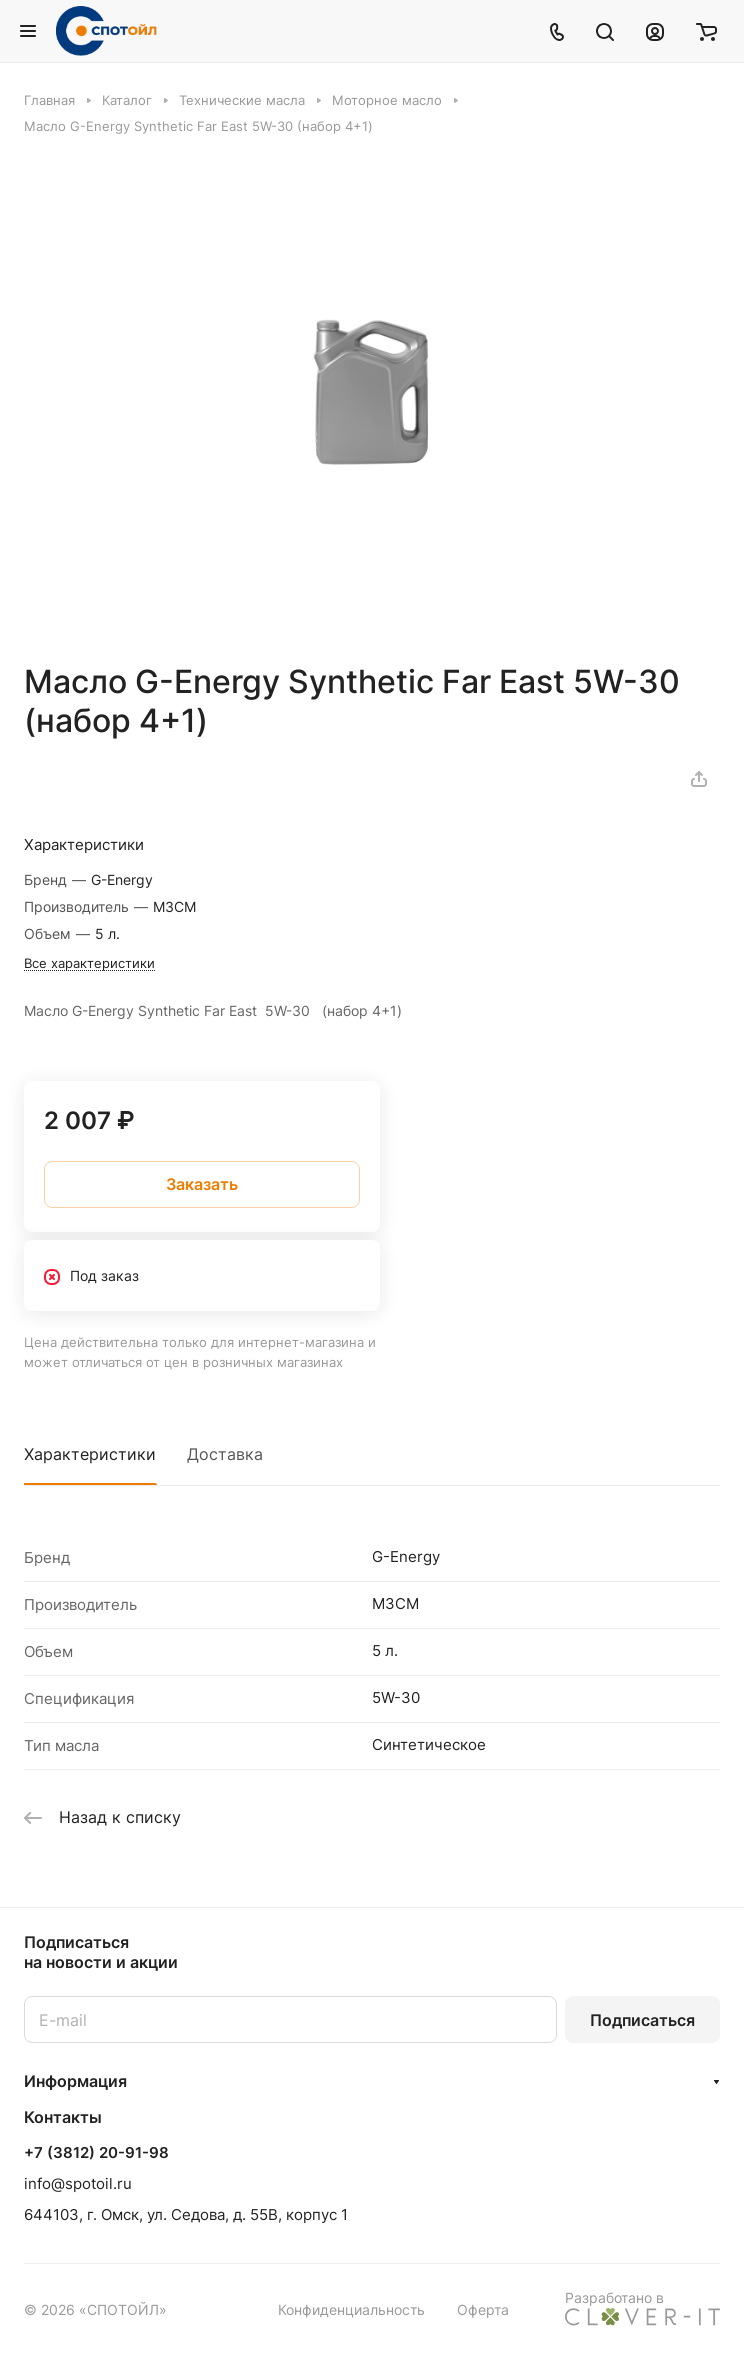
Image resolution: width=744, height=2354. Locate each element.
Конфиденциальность (351, 2309)
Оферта (483, 2309)
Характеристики (90, 1454)
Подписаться (642, 2020)
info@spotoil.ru (78, 2183)
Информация (75, 2081)
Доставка (225, 1454)
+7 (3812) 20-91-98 (96, 2153)
